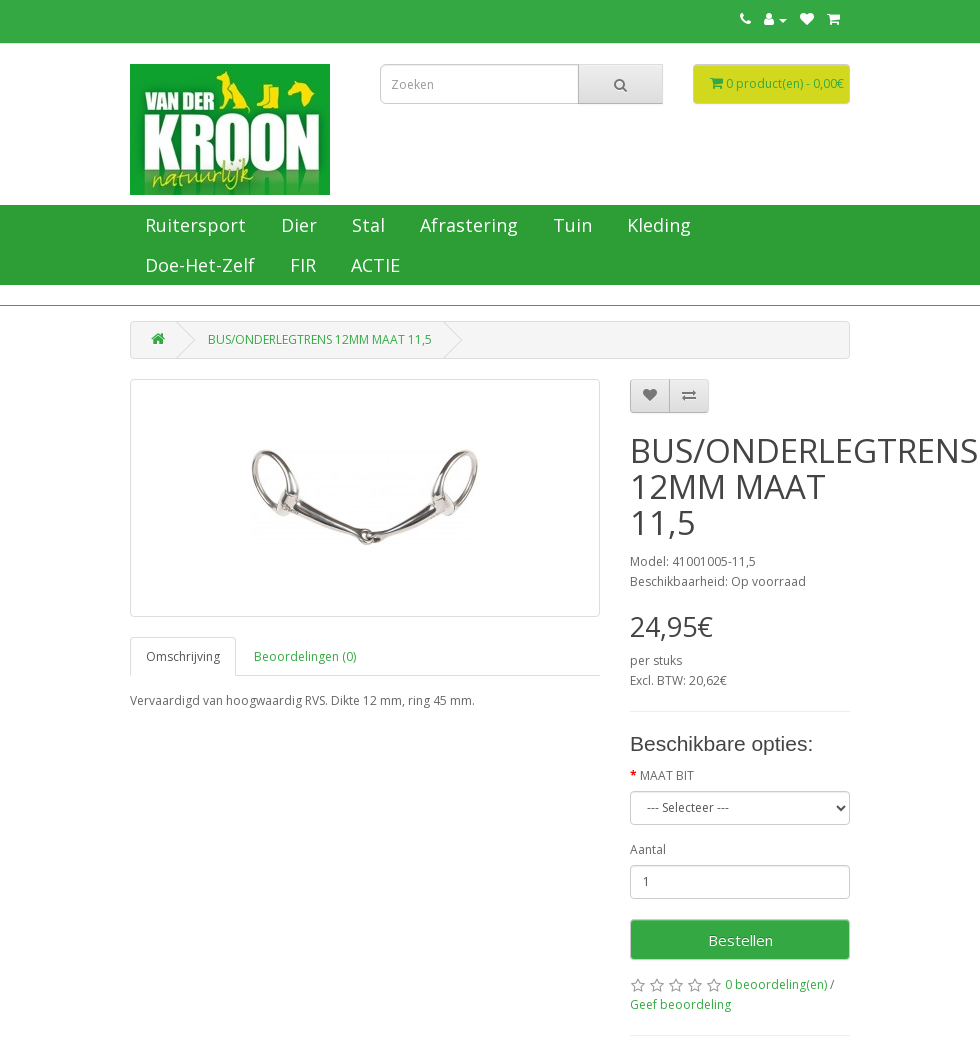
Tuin (570, 225)
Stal (366, 225)
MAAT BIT (667, 775)
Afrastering (466, 225)
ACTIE (373, 265)
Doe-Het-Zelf (197, 265)
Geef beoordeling (680, 1004)
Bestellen (740, 940)
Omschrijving (183, 656)
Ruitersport (193, 225)
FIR (300, 265)
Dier (296, 225)
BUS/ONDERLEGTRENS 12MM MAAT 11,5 (320, 339)
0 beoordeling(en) (776, 984)
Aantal (648, 849)
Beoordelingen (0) (305, 656)
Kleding (656, 225)
